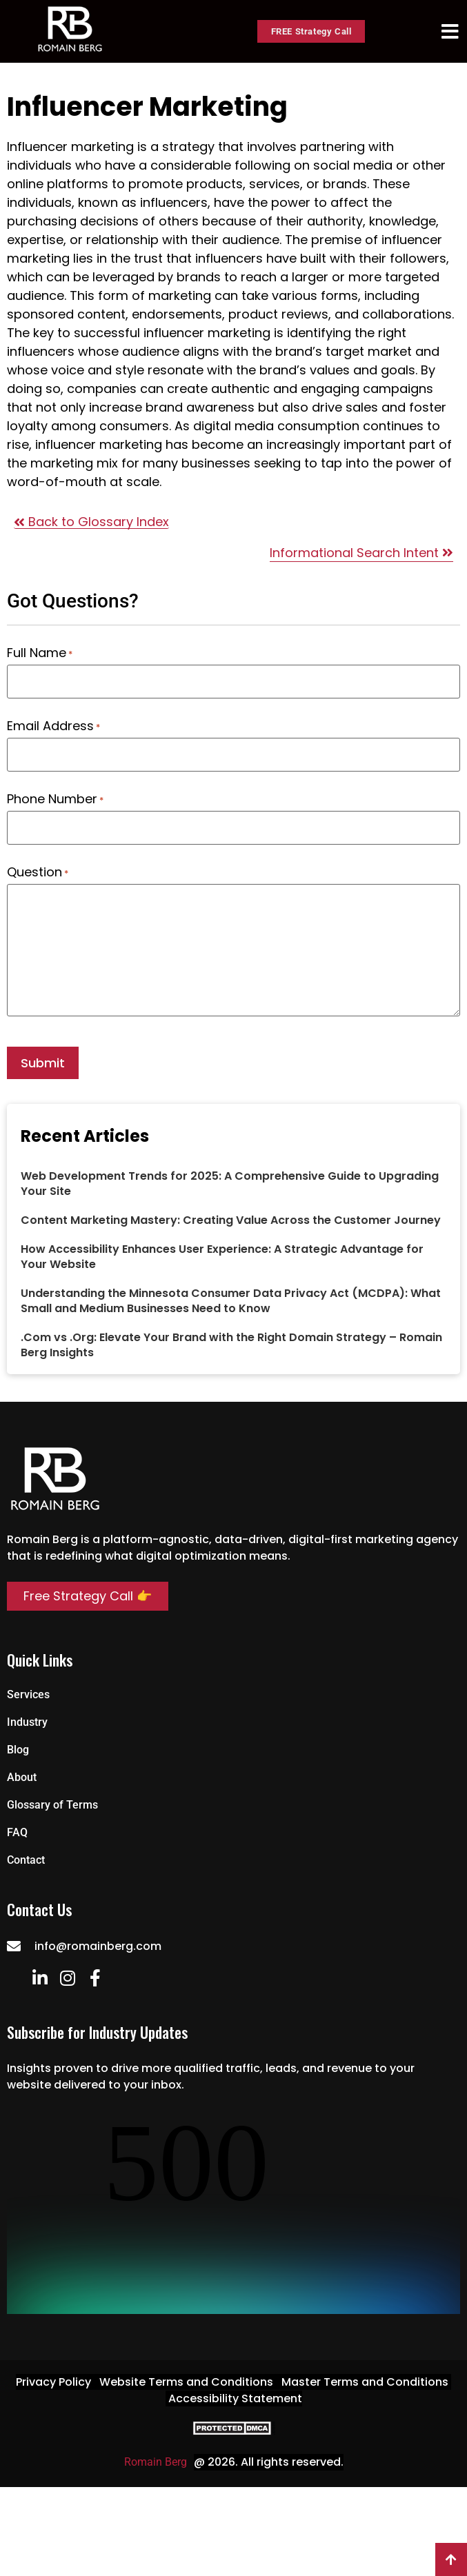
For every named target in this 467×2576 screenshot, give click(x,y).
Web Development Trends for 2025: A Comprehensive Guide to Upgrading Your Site (230, 1183)
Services (28, 1694)
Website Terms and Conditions (186, 2382)
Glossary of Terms (52, 1804)
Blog (18, 1749)
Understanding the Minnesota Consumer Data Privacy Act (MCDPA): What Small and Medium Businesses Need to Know (231, 1300)
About (22, 1777)
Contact (26, 1859)
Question (37, 872)
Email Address (53, 726)
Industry (27, 1722)
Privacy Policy (53, 2382)
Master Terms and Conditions (364, 2382)
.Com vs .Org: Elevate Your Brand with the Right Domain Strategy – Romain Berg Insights (231, 1344)
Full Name (39, 653)
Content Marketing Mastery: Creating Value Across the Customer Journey (231, 1220)
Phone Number (55, 799)
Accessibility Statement (235, 2398)
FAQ (17, 1832)
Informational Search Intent (361, 552)
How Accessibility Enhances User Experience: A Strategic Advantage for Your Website (222, 1256)
